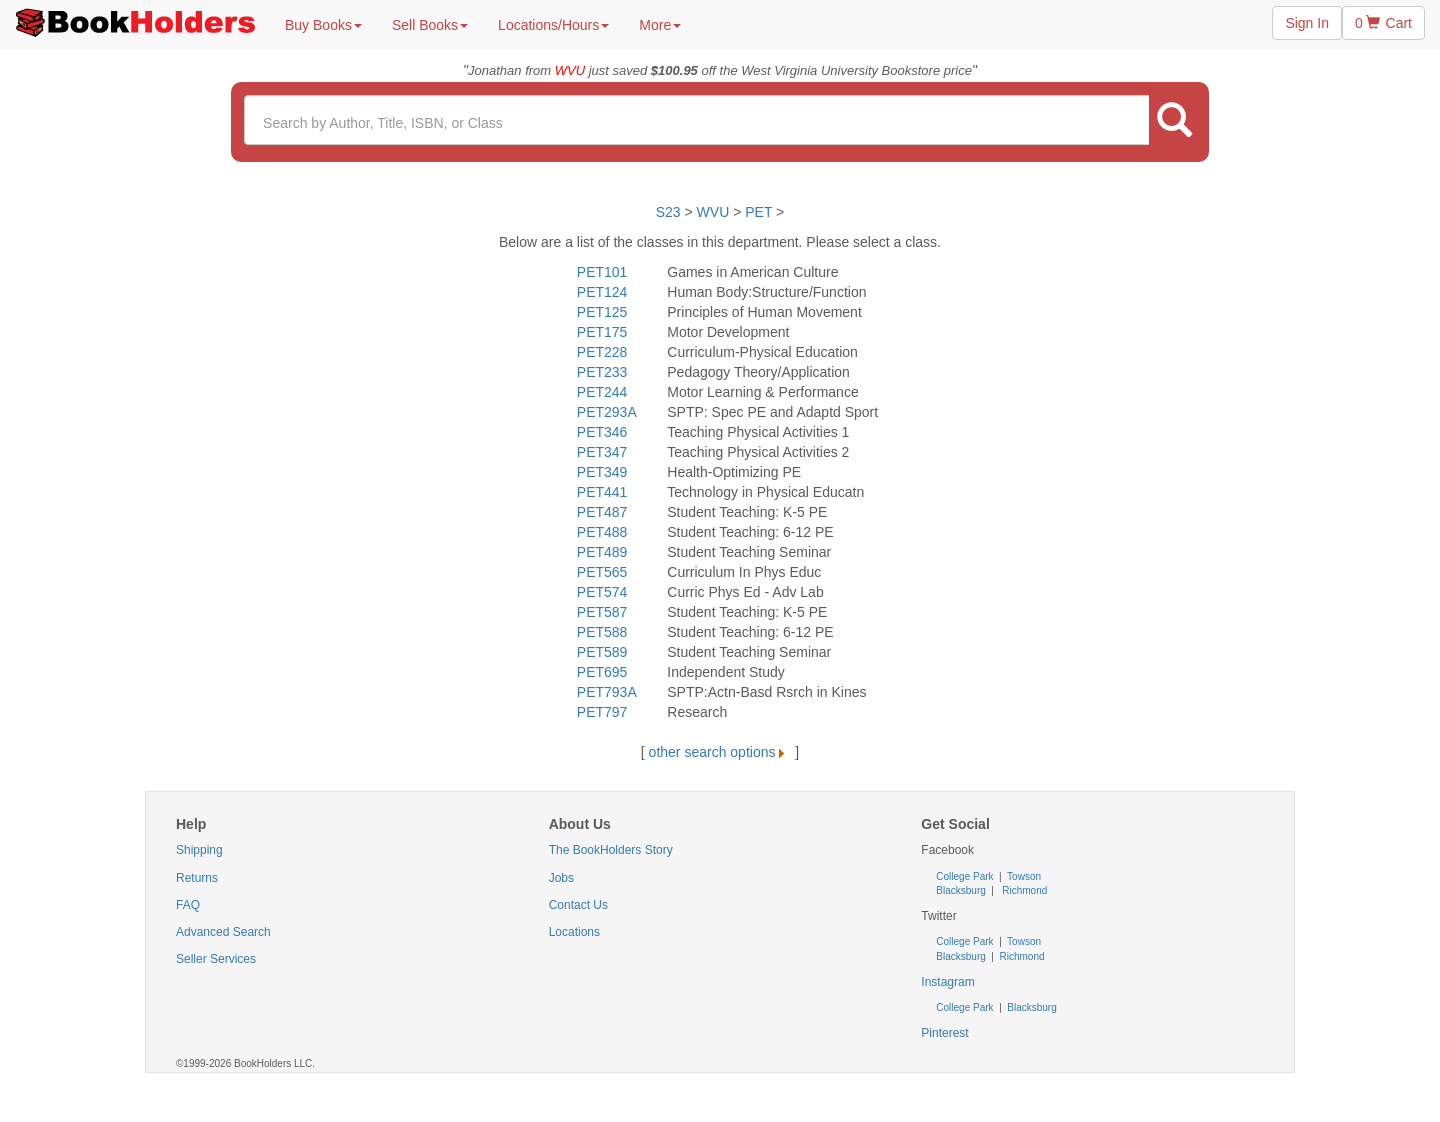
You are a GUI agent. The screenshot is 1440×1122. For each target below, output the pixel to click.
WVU (715, 212)
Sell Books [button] (430, 25)
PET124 (602, 292)
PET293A (607, 412)
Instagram (947, 982)
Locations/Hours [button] (553, 25)
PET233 (602, 372)
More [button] (660, 25)
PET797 (602, 712)
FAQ (188, 905)
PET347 (602, 452)
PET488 (602, 532)
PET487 (602, 512)
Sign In (1307, 23)
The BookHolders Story (611, 850)
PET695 (602, 672)
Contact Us (578, 905)
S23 (668, 212)
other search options (720, 752)
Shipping (199, 850)
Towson (1023, 876)
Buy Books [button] (323, 25)
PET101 (602, 272)
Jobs (561, 878)
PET (758, 212)
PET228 (602, 352)
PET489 (602, 552)
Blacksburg (960, 890)
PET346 (602, 432)
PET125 (602, 312)
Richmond (1024, 890)
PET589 (602, 652)
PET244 (602, 392)
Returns (197, 878)
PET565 (602, 572)
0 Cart (1383, 23)
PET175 (602, 332)
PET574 (602, 592)
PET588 (602, 632)
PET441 (602, 492)
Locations (574, 932)
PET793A (607, 692)
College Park (966, 876)
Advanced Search (223, 932)
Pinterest (944, 1033)
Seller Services (216, 959)
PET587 (602, 612)
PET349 (602, 472)
